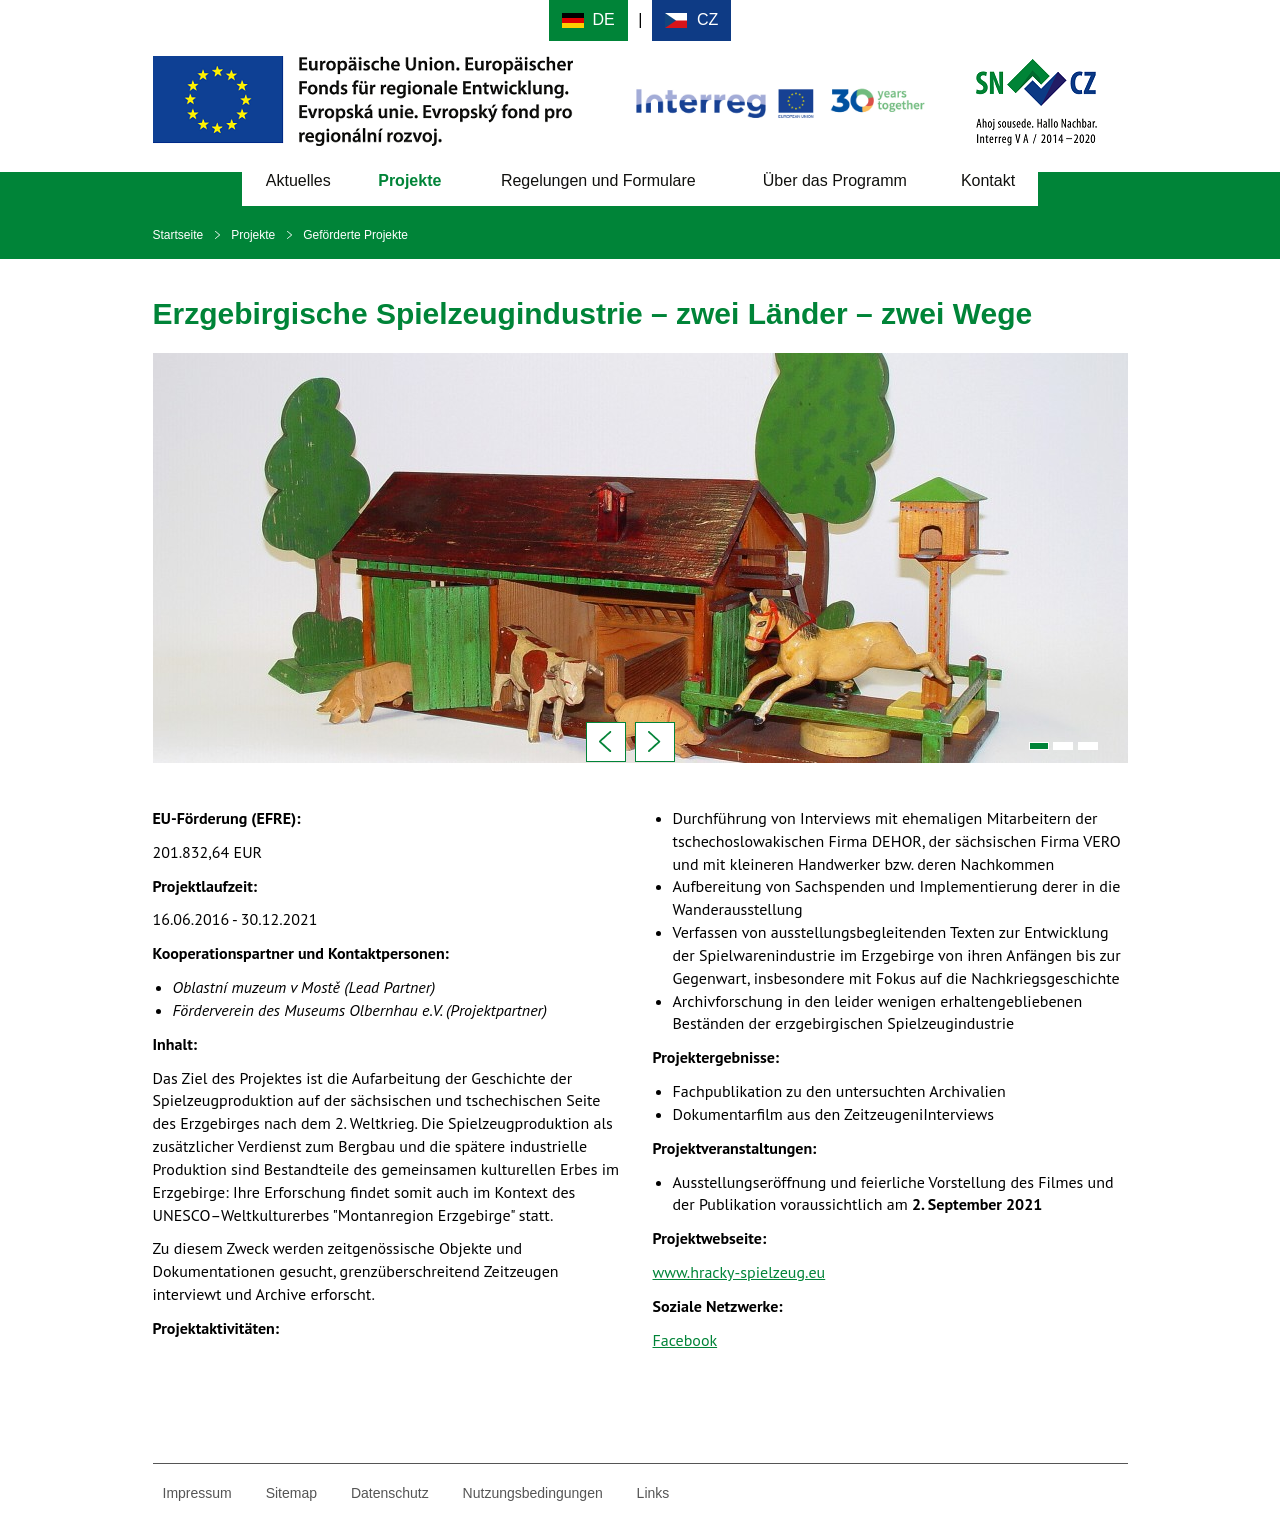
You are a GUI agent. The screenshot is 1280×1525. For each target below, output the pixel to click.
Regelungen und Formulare (598, 180)
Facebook (685, 1340)
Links (653, 1493)
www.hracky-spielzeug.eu (739, 1272)
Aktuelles (298, 180)
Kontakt (988, 180)
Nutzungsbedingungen (533, 1493)
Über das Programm (835, 180)
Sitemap (291, 1493)
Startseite (178, 235)
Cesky (691, 20)
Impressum (197, 1493)
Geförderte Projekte (355, 235)
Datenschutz (390, 1493)
